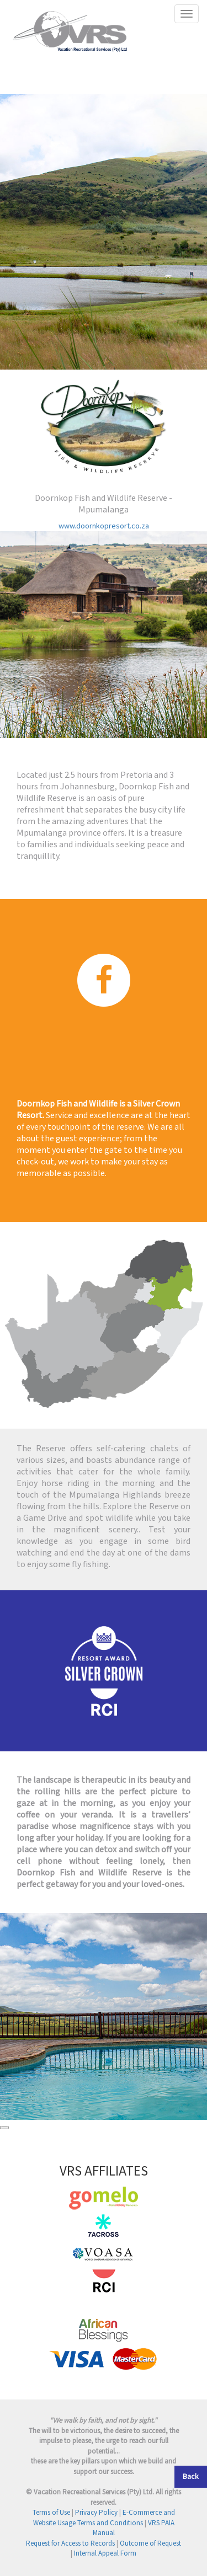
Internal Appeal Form (105, 2553)
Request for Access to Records (70, 2543)
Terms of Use (51, 2513)
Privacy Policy (96, 2513)
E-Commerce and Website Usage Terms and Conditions (104, 2518)
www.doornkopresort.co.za (104, 526)
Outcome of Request (150, 2543)
